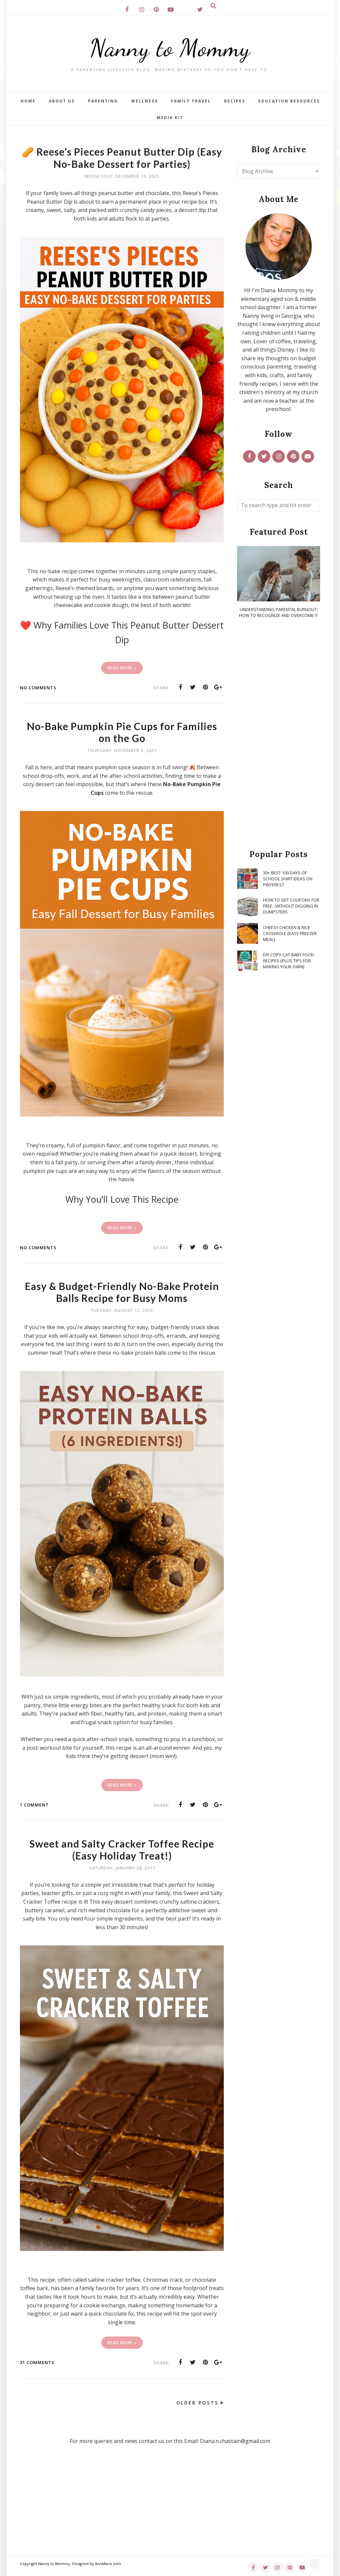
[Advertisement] (278, 734)
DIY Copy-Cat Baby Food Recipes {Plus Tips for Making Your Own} (288, 961)
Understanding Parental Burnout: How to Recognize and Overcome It (278, 612)
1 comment (34, 1805)
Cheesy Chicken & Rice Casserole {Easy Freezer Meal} (290, 933)
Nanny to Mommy (170, 48)
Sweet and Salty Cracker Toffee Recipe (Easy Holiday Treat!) (122, 1850)
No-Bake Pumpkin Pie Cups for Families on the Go (122, 732)
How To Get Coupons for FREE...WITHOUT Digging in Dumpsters (291, 906)
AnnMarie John (108, 2563)
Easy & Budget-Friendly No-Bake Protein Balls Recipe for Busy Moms (122, 1292)
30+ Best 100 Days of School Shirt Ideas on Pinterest (287, 879)
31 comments (37, 2362)
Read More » (122, 668)
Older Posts (197, 2403)
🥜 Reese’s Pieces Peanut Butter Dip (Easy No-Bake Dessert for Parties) (122, 158)
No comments (38, 688)
